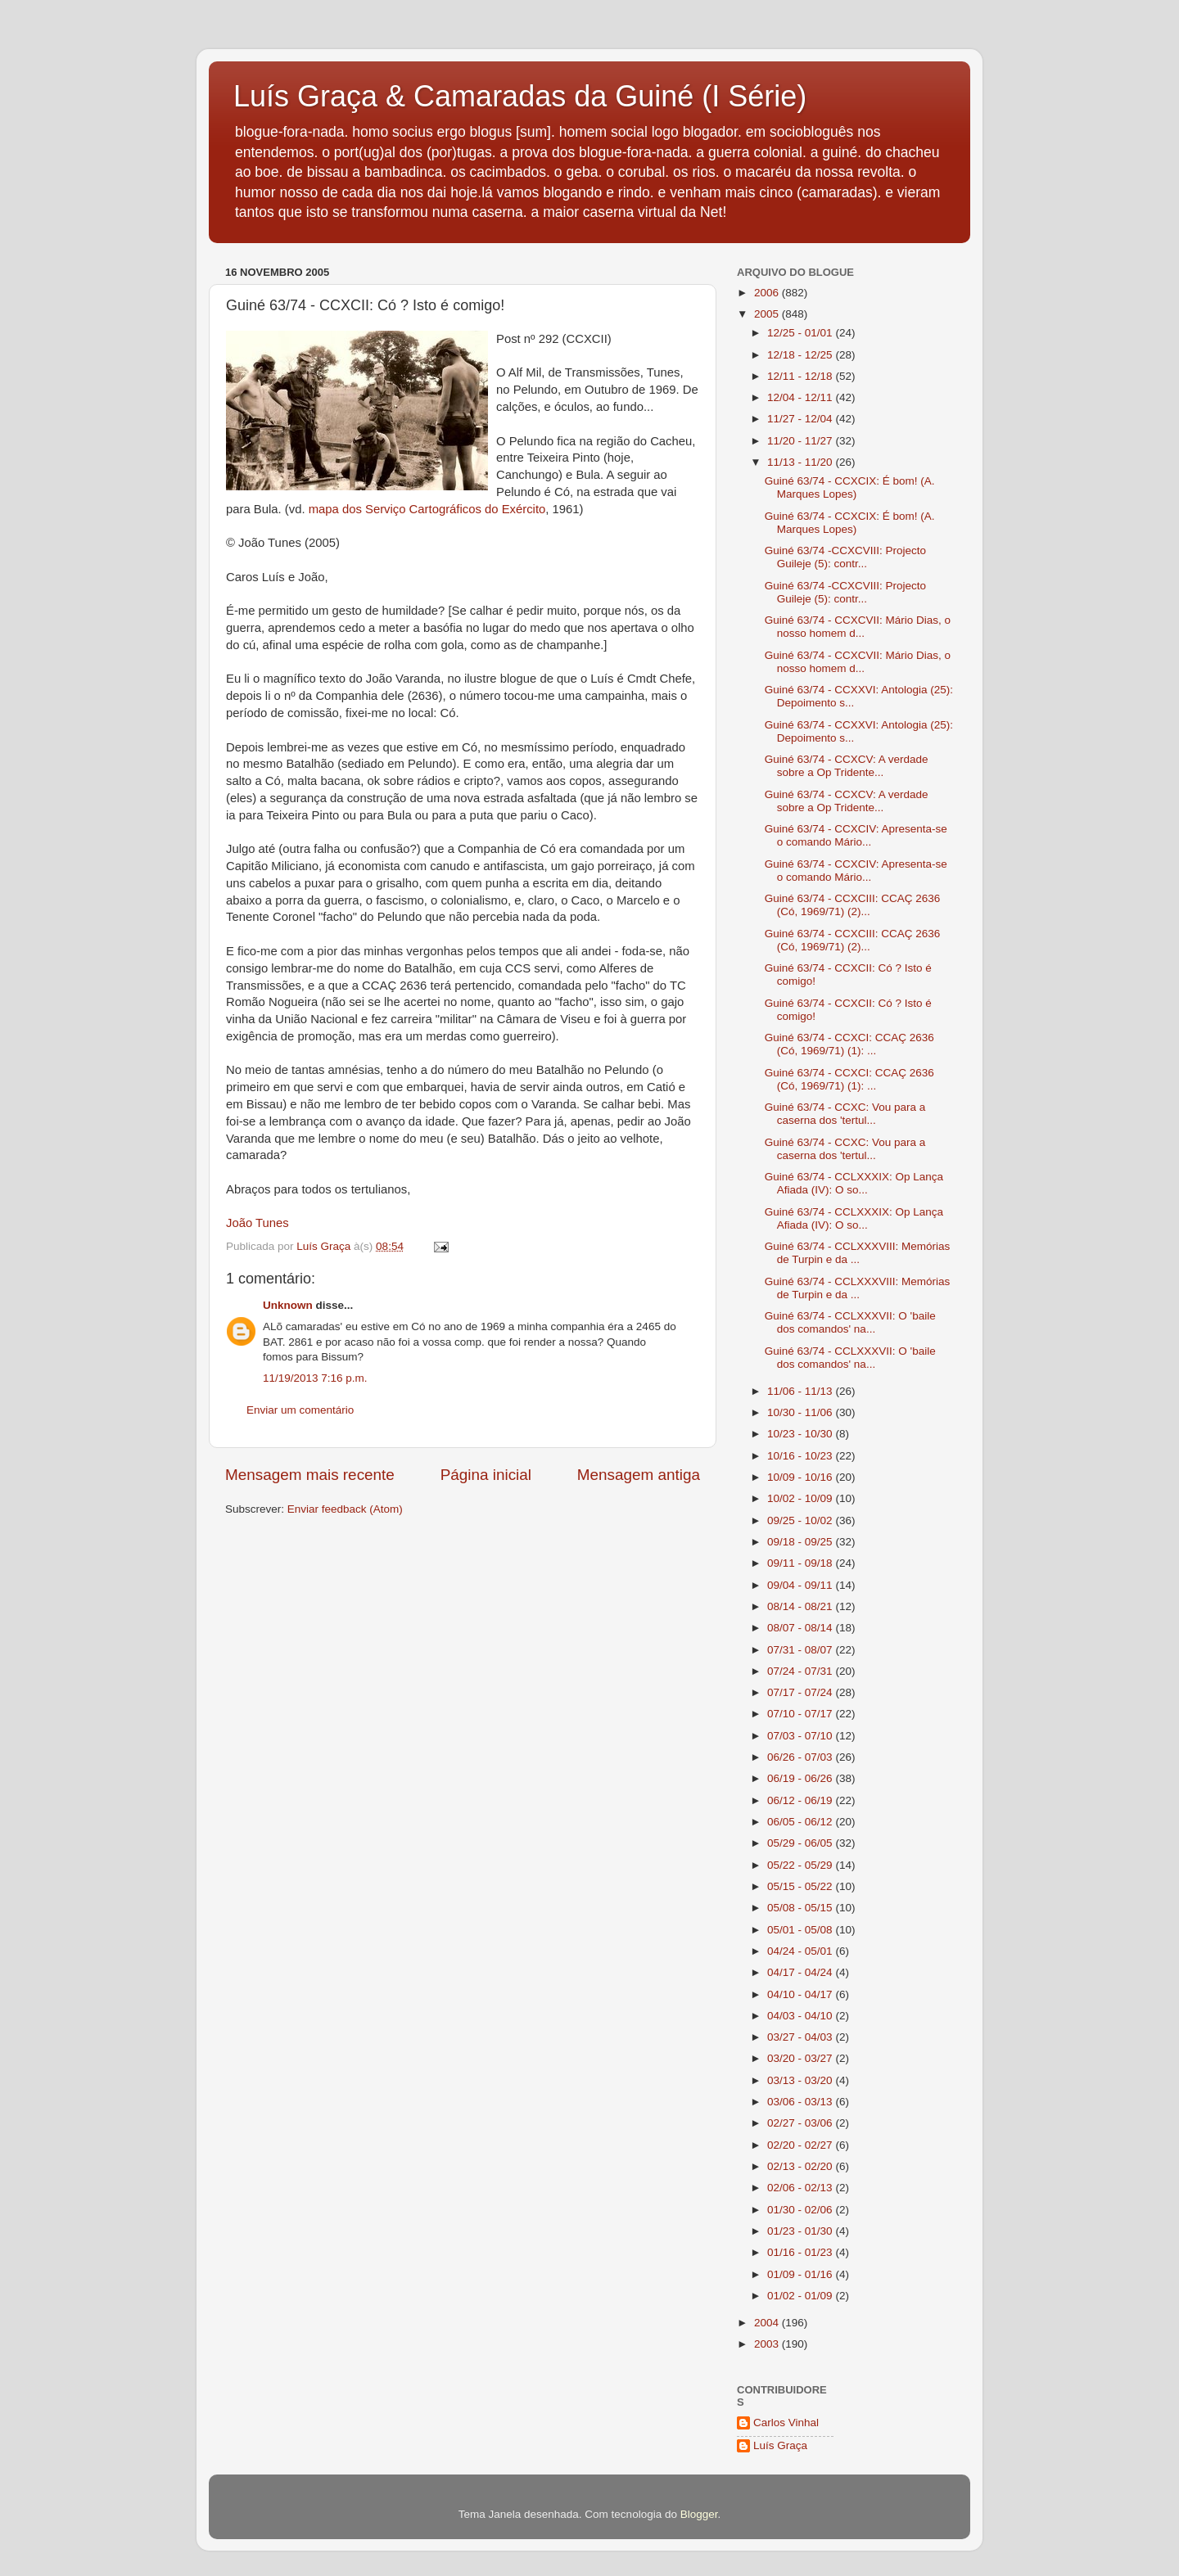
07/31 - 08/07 (801, 1650)
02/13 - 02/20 (801, 2166)
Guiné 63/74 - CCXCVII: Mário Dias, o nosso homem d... (858, 626)
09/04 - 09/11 (801, 1585)
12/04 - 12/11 (801, 397)
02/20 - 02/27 (801, 2145)
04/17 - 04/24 (801, 1972)
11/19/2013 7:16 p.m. (315, 1378)
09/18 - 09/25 (801, 1542)
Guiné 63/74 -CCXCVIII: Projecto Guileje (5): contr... (845, 557)
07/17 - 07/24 (801, 1692)
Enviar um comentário (300, 1410)
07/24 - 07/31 (801, 1671)
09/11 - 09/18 (801, 1563)
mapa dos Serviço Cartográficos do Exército (427, 509)
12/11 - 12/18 (801, 376)
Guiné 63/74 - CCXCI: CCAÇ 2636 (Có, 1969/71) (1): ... (849, 1044)
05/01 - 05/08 (801, 1930)
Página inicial (485, 1474)
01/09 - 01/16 (801, 2274)
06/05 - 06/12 (801, 1822)
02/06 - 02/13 (801, 2187)
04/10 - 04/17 (801, 1994)
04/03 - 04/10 (801, 2016)
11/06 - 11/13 (801, 1391)
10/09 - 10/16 (801, 1477)
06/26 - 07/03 (801, 1757)
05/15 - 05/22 (801, 1886)
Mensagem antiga (638, 1474)
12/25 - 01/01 (801, 333)
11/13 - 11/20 (801, 462)
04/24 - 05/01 (801, 1951)
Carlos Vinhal (786, 2422)
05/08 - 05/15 (801, 1908)
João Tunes (257, 1222)
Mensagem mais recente (310, 1474)
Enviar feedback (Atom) (345, 1509)
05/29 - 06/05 (801, 1843)
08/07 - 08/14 (801, 1628)
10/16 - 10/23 (801, 1456)
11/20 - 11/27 (801, 441)
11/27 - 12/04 (801, 419)
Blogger (699, 2514)
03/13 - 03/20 (801, 2080)
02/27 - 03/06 (801, 2123)
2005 (768, 314)
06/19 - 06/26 (801, 1778)
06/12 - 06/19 (801, 1800)
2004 (768, 2323)
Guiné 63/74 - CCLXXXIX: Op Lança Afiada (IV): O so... (854, 1183)
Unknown (288, 1305)
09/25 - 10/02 (801, 1520)
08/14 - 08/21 (801, 1606)
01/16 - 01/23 (801, 2252)
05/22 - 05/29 (801, 1865)
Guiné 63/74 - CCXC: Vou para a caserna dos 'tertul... (845, 1113)
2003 (768, 2344)
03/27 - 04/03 (801, 2037)
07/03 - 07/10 (801, 1736)
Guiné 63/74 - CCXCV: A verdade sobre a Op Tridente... (846, 765)
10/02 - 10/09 (801, 1498)
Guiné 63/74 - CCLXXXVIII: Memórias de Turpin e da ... (858, 1252)
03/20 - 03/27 (801, 2058)
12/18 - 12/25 (801, 355)
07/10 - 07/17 (801, 1714)
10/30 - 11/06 (801, 1412)
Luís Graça (780, 2445)
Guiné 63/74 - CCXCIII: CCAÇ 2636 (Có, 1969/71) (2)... (853, 905)
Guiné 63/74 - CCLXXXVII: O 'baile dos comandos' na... (850, 1322)
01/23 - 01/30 (801, 2231)
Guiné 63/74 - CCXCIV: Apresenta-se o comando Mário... (856, 835)
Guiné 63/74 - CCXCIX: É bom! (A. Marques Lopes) (850, 487)
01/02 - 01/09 (801, 2296)
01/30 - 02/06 (801, 2210)
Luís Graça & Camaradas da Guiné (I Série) (519, 96)
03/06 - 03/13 (801, 2102)
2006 (768, 292)
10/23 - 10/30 (801, 1434)
